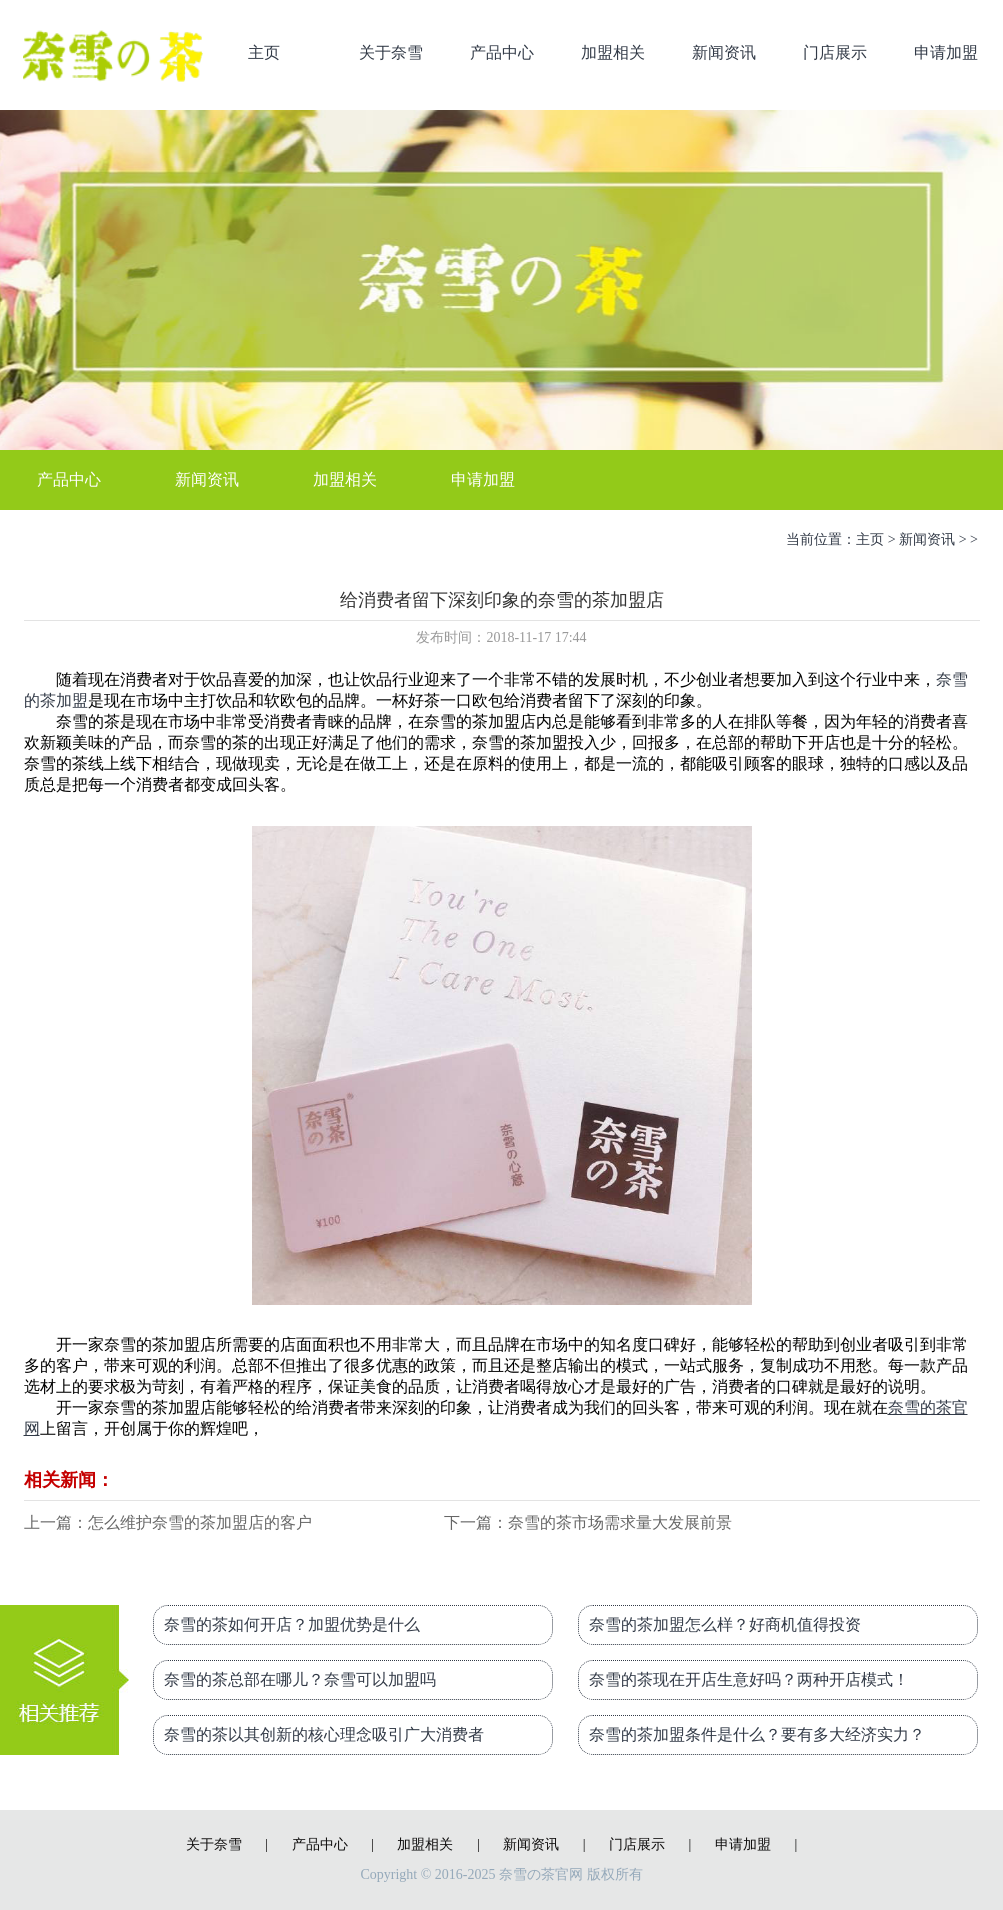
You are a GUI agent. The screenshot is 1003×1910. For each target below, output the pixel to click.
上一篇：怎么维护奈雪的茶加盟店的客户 (168, 1522)
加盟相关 (613, 52)
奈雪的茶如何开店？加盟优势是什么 (292, 1624)
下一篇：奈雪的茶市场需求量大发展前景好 (588, 1524)
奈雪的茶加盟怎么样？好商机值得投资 (725, 1624)
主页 (264, 52)
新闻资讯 (724, 52)
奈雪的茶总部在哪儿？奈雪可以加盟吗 (300, 1679)
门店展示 (835, 52)
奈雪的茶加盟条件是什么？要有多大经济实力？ (757, 1734)
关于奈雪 (391, 52)
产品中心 (502, 52)
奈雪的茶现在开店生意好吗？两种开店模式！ (749, 1679)
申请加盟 (946, 52)
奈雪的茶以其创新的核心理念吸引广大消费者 (324, 1734)
